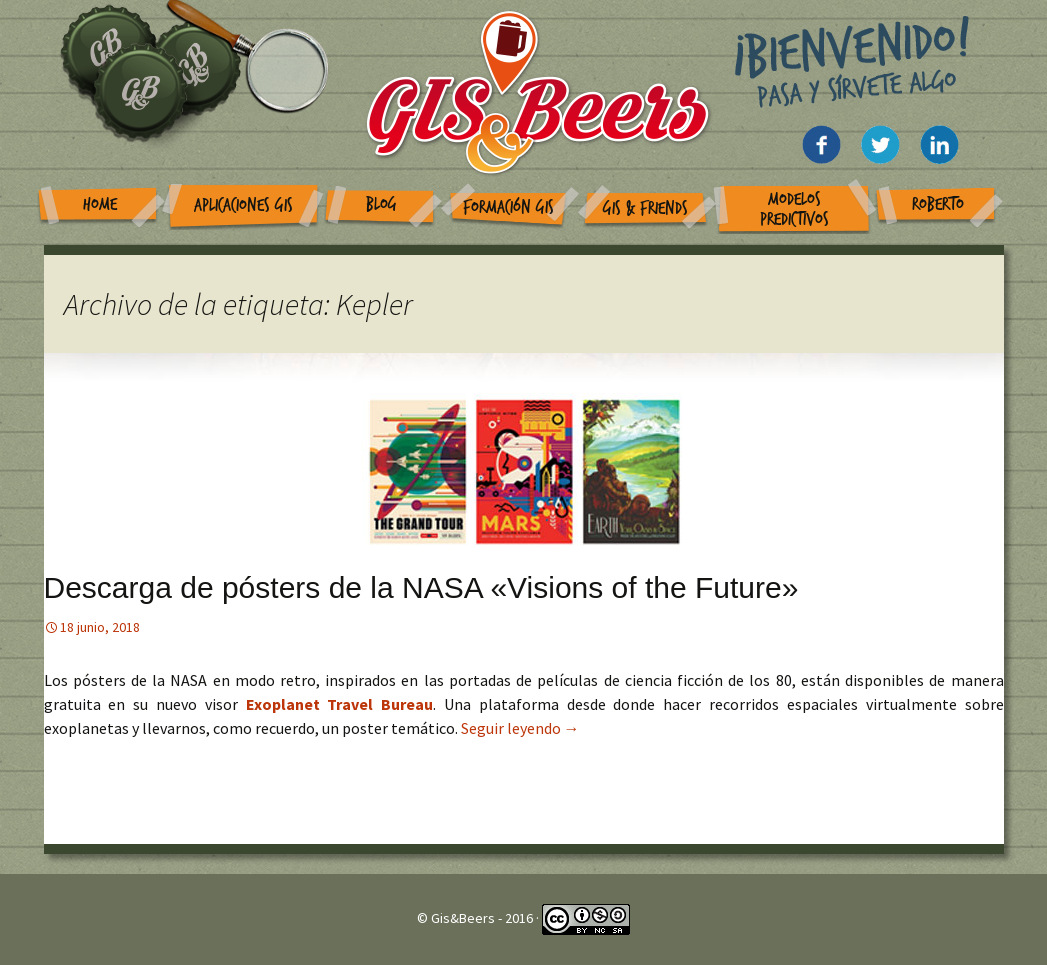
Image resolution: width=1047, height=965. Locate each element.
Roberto (938, 204)
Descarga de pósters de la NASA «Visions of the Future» (421, 587)
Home (100, 204)
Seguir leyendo (520, 728)
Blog (381, 204)
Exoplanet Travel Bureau (340, 704)
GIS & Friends (645, 208)
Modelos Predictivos (794, 209)
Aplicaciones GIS (243, 205)
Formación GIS (508, 207)
